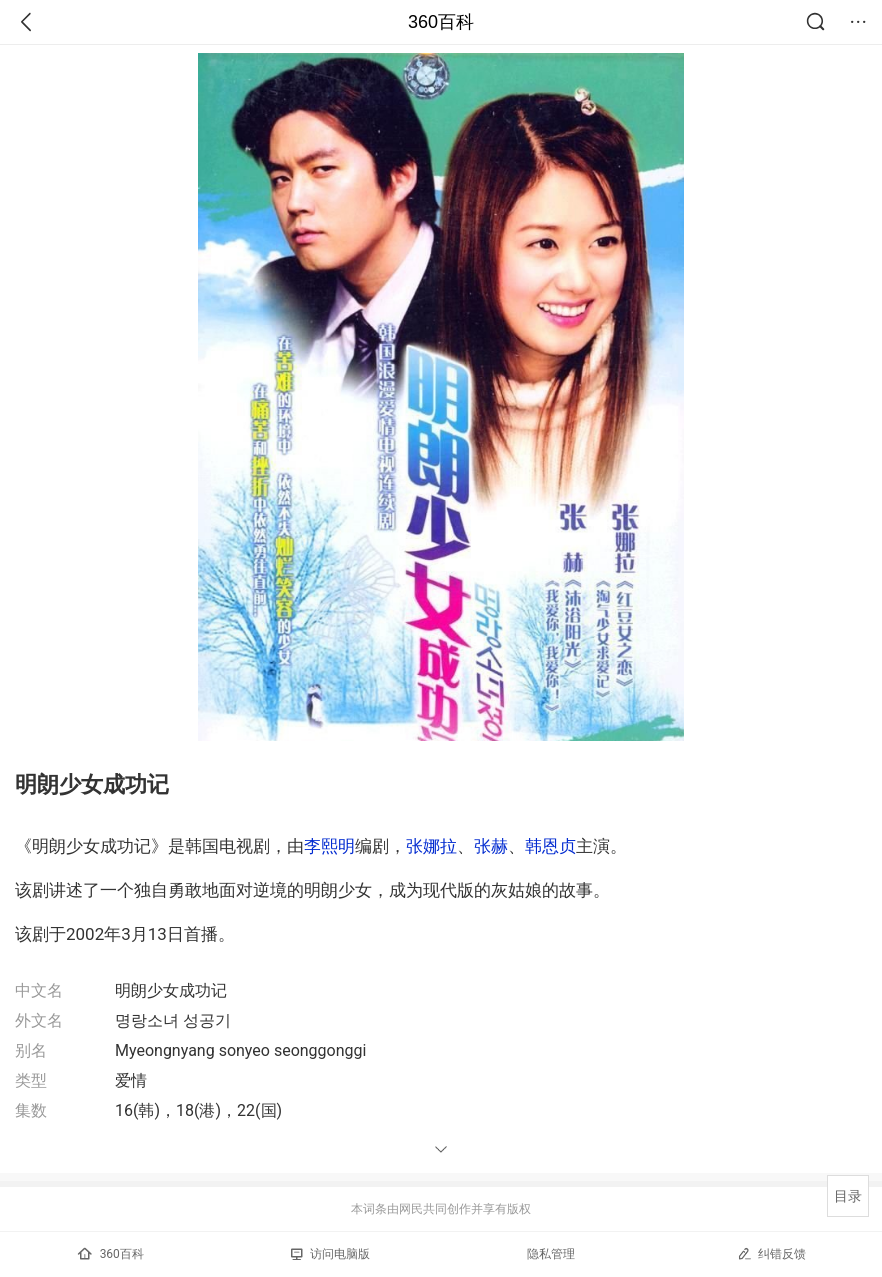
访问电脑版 (330, 1254)
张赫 (491, 846)
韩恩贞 (550, 846)
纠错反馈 (771, 1253)
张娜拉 (431, 846)
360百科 (441, 22)
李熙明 (329, 846)
